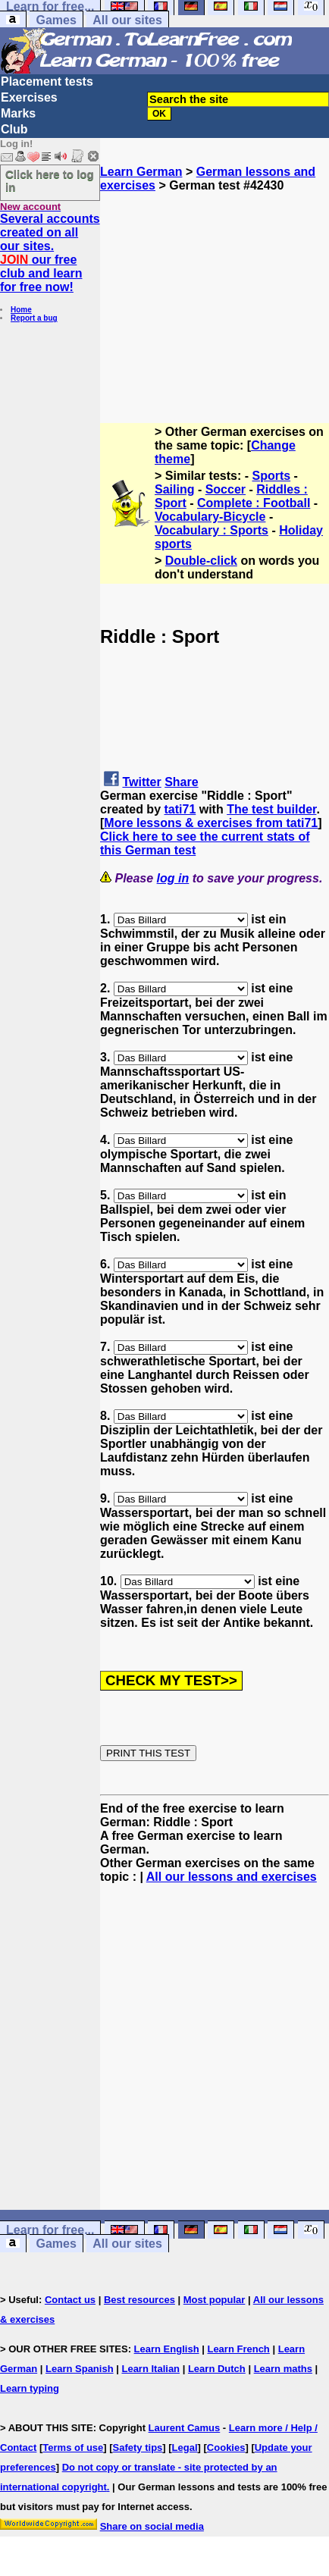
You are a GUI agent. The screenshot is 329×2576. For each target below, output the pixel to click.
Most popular (214, 2299)
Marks (18, 113)
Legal (185, 2447)
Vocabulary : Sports (211, 530)
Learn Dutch (217, 2368)
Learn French (238, 2349)
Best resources (139, 2299)
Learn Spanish (79, 2368)
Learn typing (29, 2388)
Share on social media (152, 2526)
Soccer (225, 489)
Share (181, 782)
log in (173, 878)
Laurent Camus (185, 2427)
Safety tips (138, 2447)
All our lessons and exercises (231, 1876)
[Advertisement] (214, 287)
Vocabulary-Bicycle (210, 516)
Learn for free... (50, 2229)
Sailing (174, 489)
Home (21, 310)
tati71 (180, 809)
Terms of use (72, 2447)
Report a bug (34, 318)
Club (14, 129)
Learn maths (283, 2368)
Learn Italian (150, 2368)
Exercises (29, 97)
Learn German (141, 171)
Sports (271, 475)
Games (56, 20)
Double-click (201, 560)
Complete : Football (253, 503)
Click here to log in (49, 180)
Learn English (166, 2349)
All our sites (127, 20)
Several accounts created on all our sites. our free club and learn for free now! (50, 252)
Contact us (70, 2299)
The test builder (271, 809)
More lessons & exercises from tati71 (211, 822)
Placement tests (47, 81)
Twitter (141, 782)
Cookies (226, 2447)
